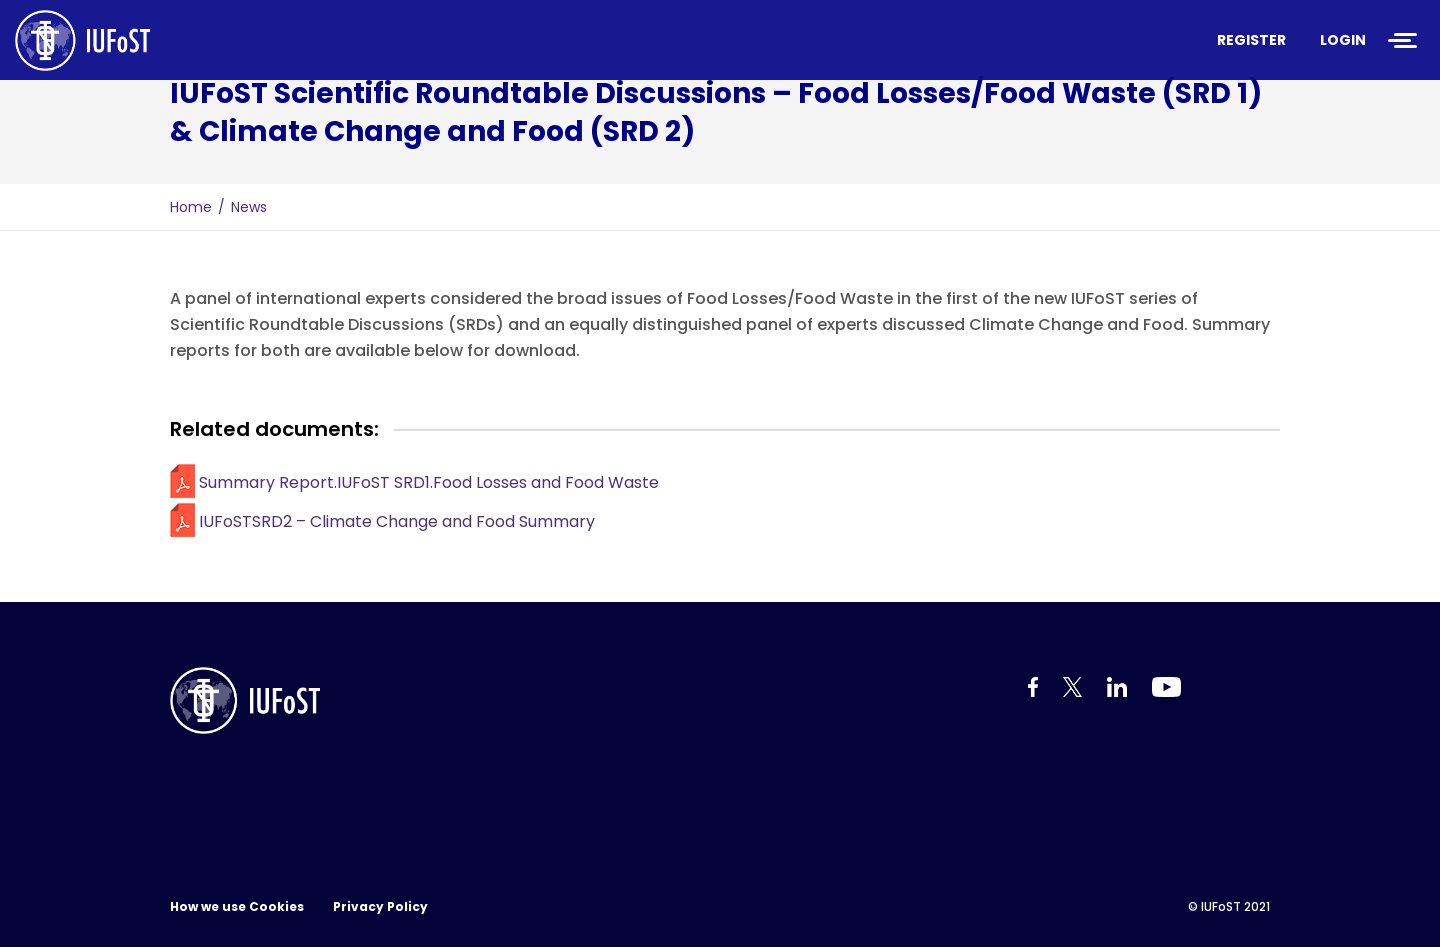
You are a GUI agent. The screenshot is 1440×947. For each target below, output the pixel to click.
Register (1251, 40)
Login (1343, 40)
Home (191, 207)
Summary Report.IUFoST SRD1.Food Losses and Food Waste (429, 482)
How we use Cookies (237, 906)
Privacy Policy (380, 906)
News (249, 207)
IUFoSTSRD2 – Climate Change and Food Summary (397, 521)
